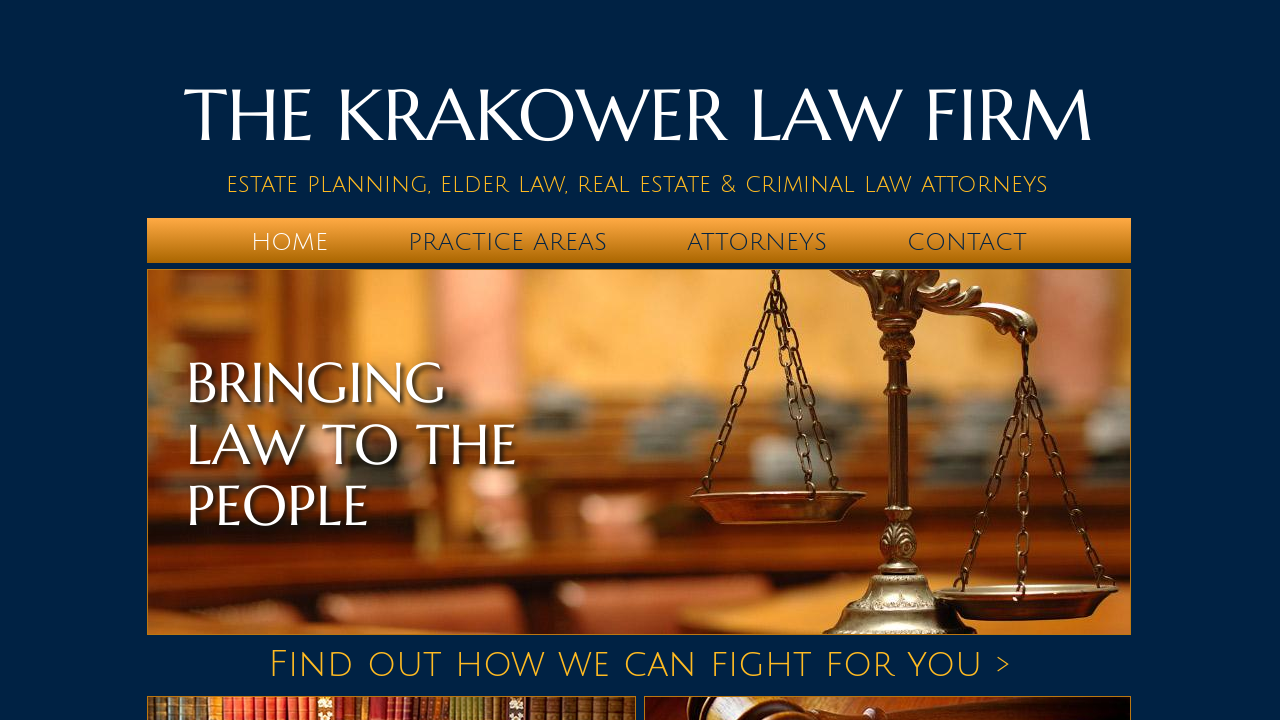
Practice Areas (507, 242)
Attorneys (757, 242)
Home (289, 242)
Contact (967, 242)
